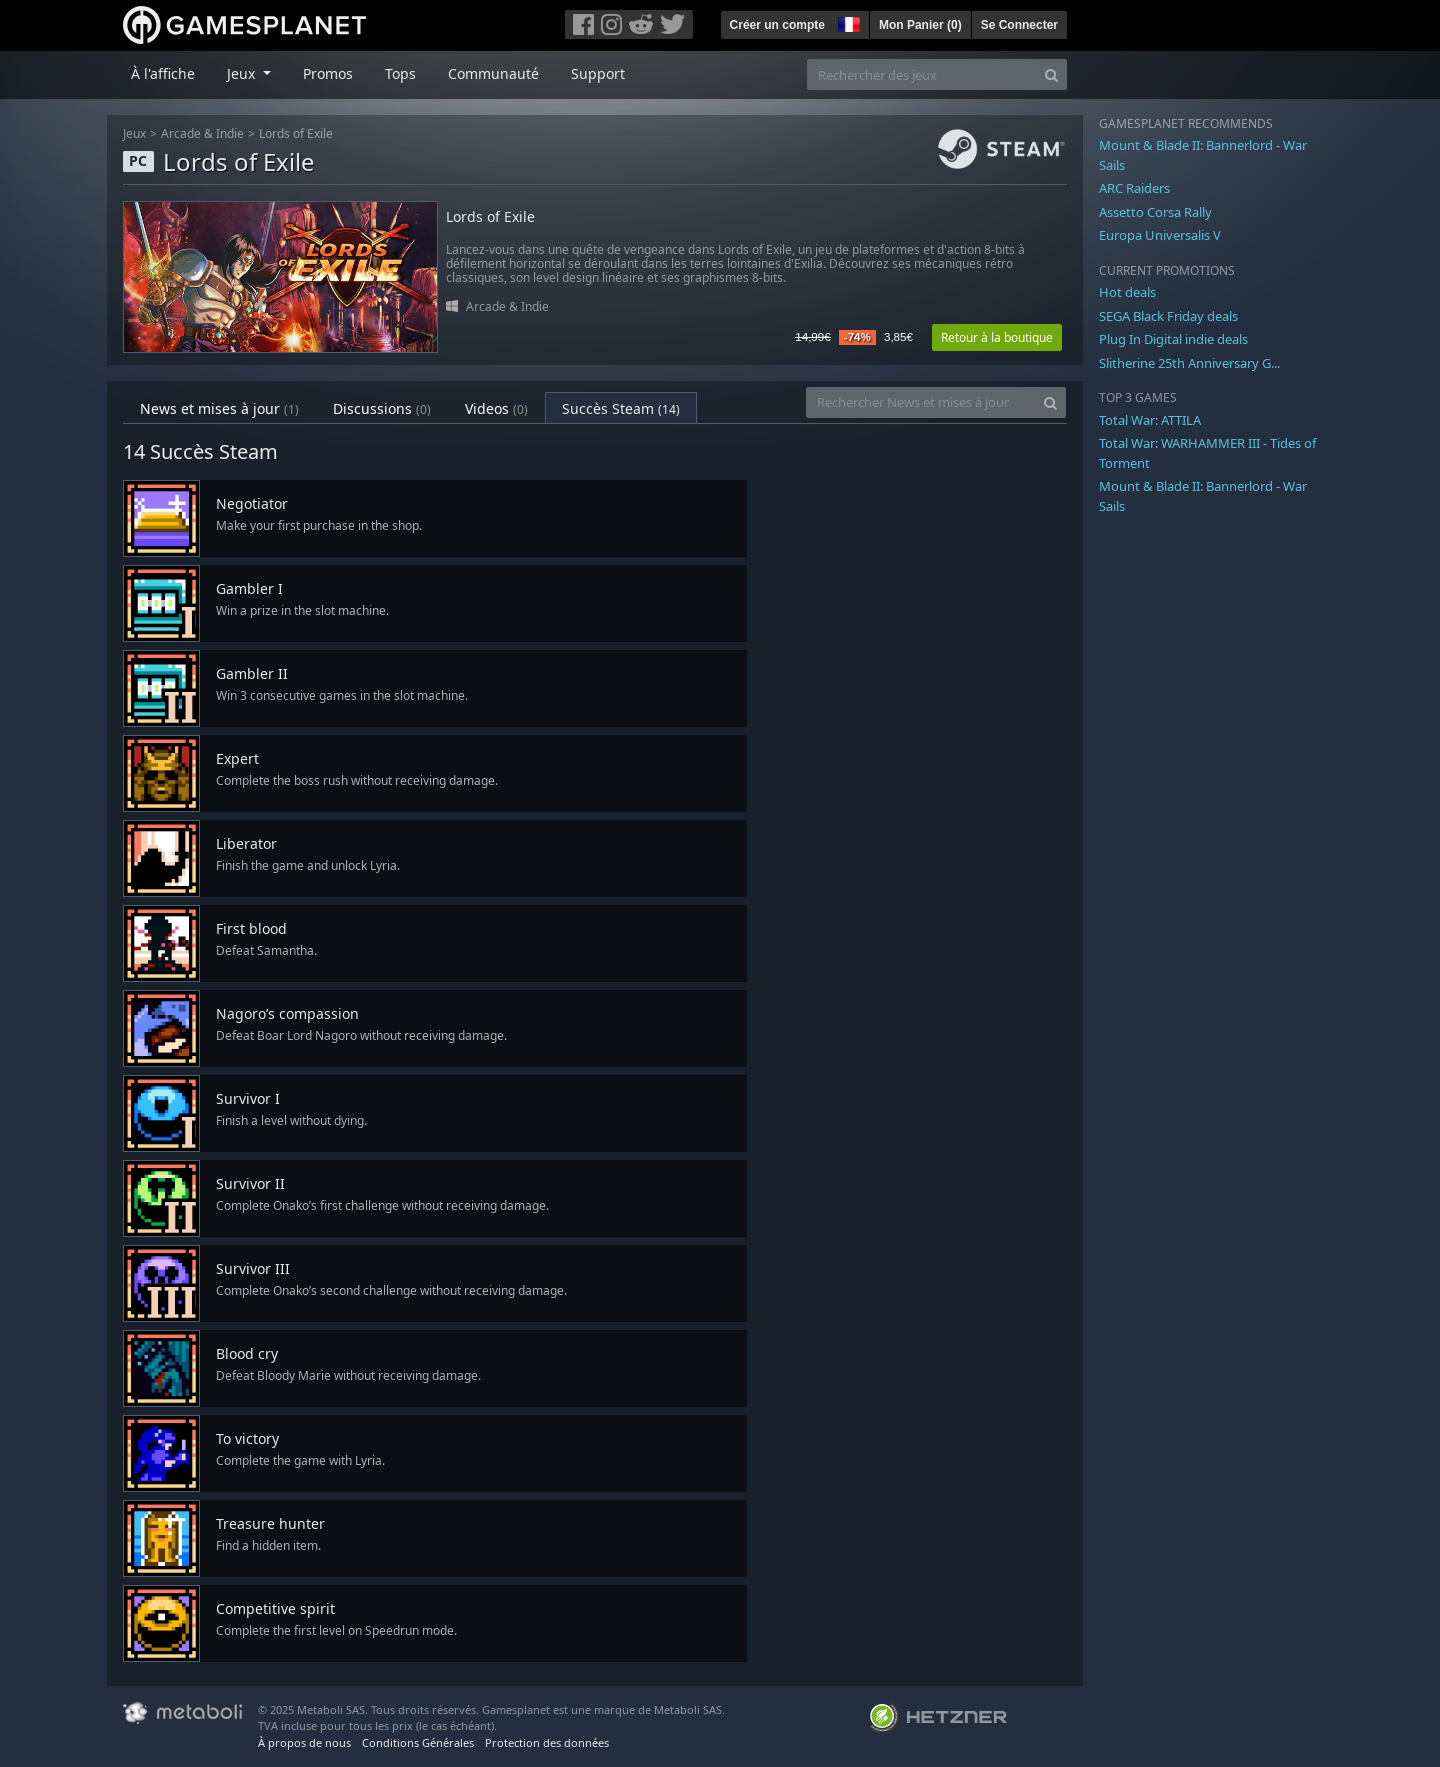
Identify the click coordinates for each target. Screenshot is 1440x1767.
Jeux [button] (243, 73)
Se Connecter (1019, 25)
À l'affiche (163, 73)
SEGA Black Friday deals (1168, 316)
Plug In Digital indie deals (1173, 339)
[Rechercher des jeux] (922, 74)
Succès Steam (621, 408)
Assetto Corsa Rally (1155, 212)
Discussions (382, 408)
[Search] (1051, 74)
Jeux (134, 133)
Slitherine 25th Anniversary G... (1189, 363)
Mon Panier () (920, 25)
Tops (400, 73)
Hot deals (1127, 292)
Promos (328, 73)
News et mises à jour (219, 408)
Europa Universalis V (1160, 235)
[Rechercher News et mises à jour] (921, 402)
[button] (847, 22)
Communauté (493, 73)
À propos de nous (304, 1742)
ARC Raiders (1134, 188)
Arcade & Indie (202, 133)
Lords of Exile (296, 133)
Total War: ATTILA (1150, 420)
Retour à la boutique (997, 337)
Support (598, 73)
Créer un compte (777, 25)
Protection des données (547, 1742)
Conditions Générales (418, 1742)
